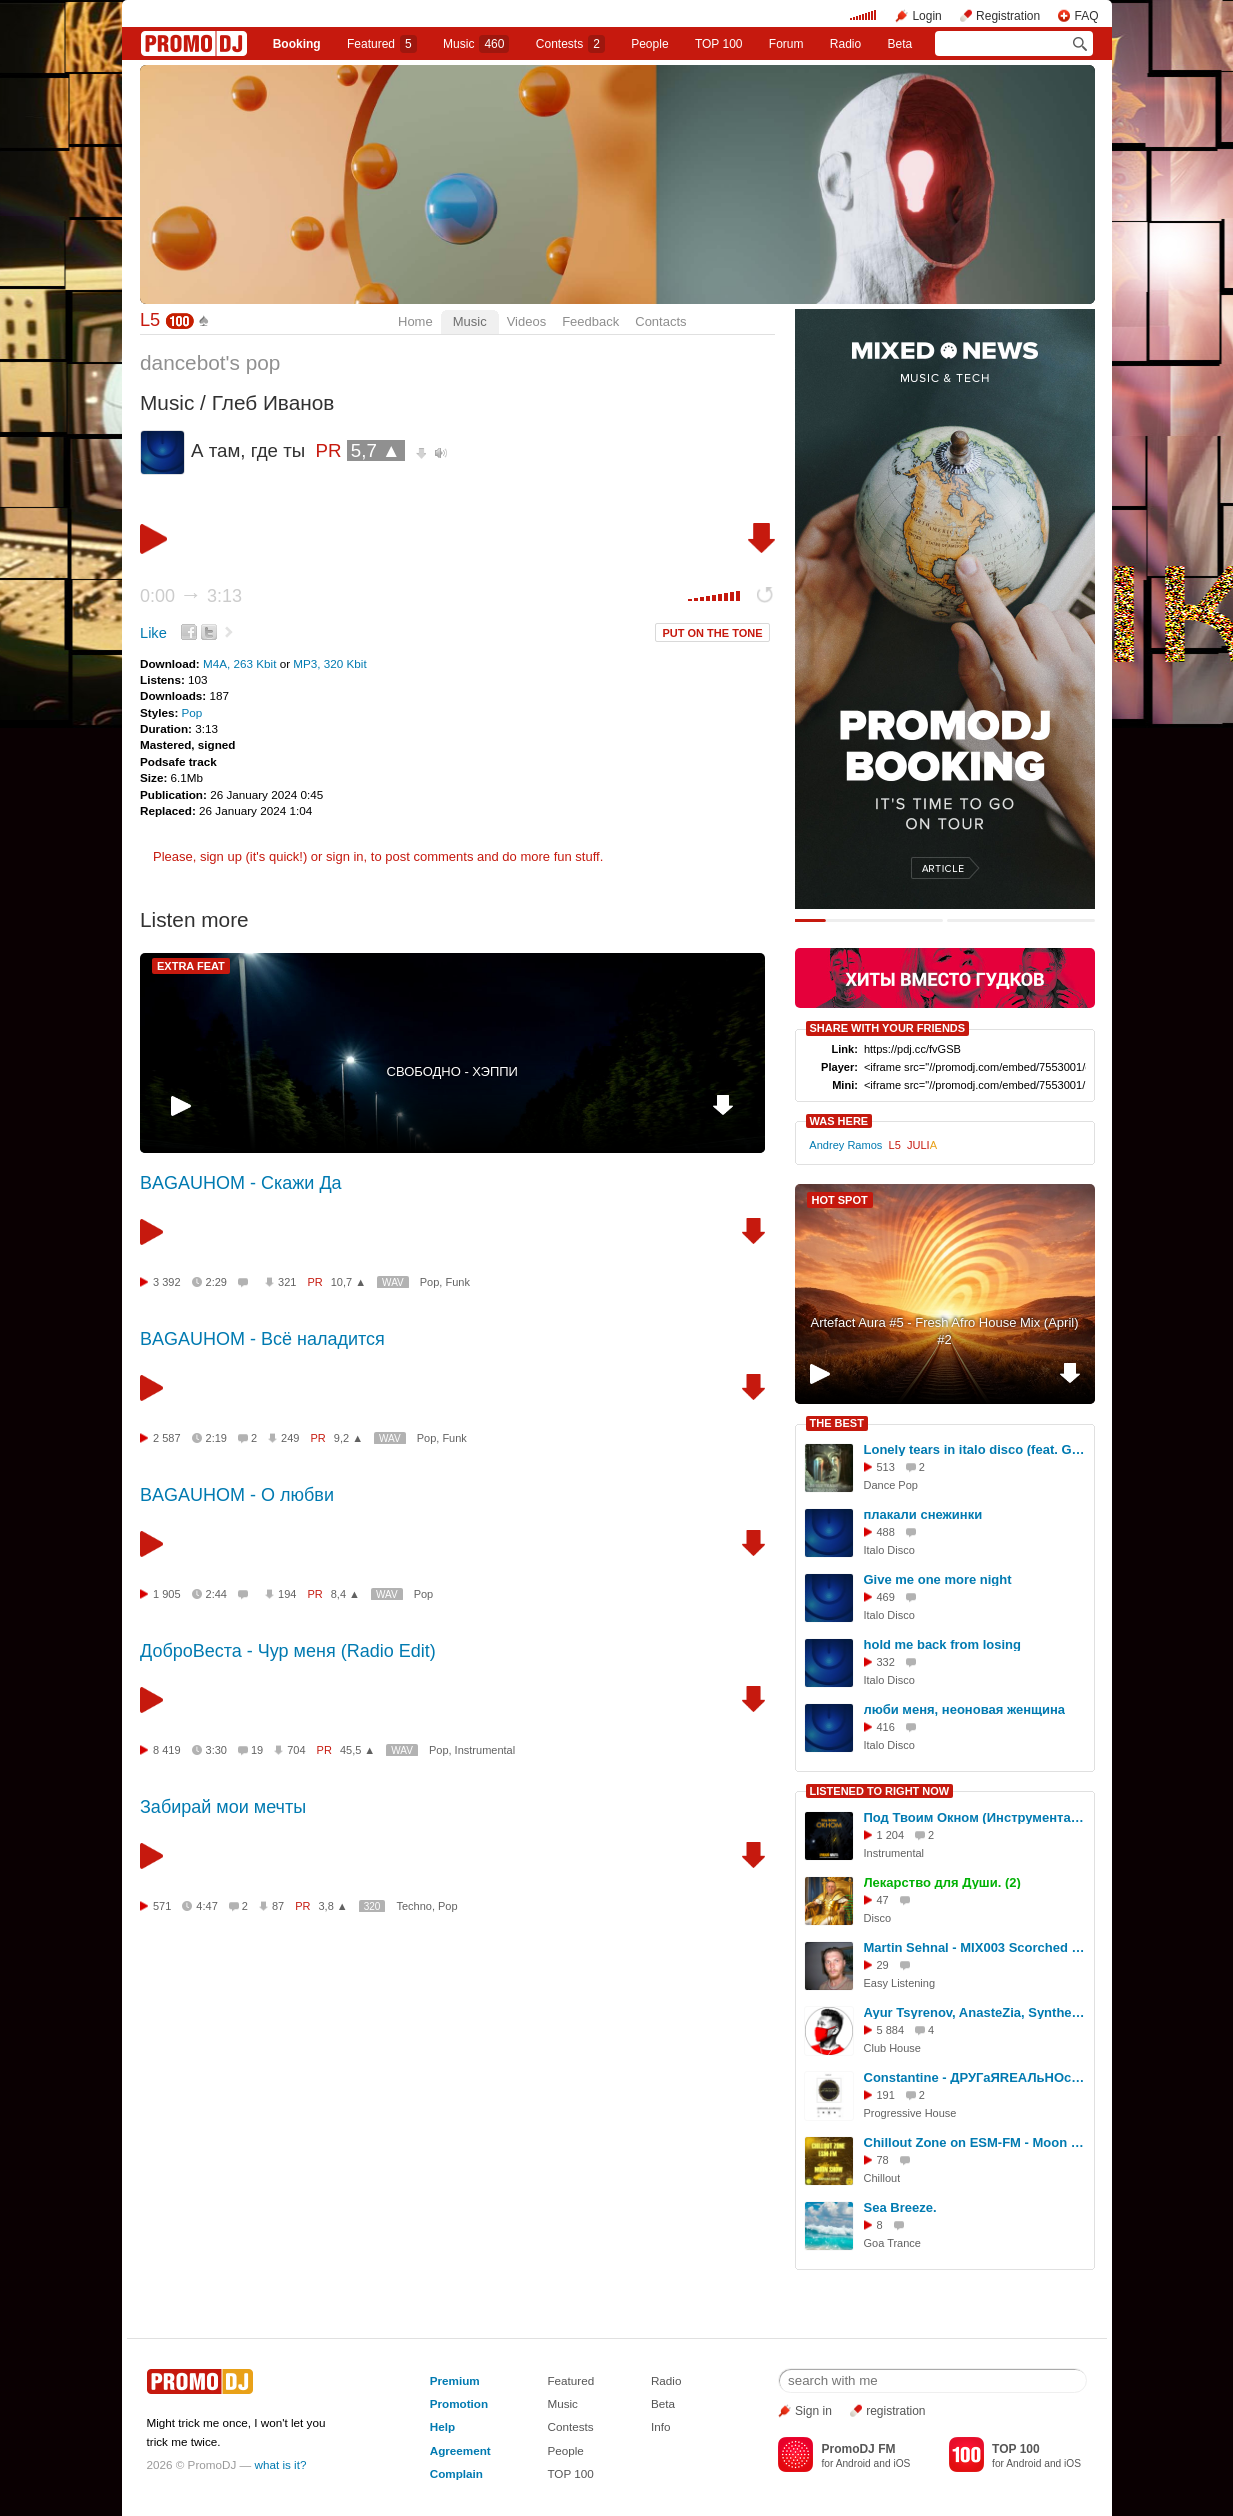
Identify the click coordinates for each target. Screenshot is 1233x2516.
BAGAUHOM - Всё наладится (262, 1339)
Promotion (459, 2403)
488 (886, 1532)
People (649, 44)
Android (853, 2463)
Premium (455, 2380)
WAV (393, 1282)
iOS (901, 2463)
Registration (1008, 16)
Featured (382, 44)
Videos (527, 321)
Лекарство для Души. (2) (942, 1882)
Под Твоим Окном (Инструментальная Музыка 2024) (976, 1817)
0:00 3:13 (191, 596)
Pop (192, 712)
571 (162, 1906)
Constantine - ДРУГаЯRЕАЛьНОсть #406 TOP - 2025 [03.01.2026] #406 (976, 2077)
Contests (570, 2426)
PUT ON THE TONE (712, 633)
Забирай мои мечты (223, 1807)
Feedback (590, 321)
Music (476, 44)
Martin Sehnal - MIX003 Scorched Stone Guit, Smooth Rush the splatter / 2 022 (976, 1947)
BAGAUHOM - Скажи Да (241, 1183)
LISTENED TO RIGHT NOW (880, 1791)
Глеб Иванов (273, 402)
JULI (921, 1145)
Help (442, 2426)
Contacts (660, 321)
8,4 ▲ (345, 1594)
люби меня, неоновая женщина (965, 1709)
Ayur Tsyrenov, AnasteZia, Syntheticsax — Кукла (976, 2012)
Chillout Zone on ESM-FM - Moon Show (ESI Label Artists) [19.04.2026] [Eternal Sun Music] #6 (976, 2142)
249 (290, 1438)
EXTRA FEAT (191, 966)
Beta (900, 44)
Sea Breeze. (900, 2207)
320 (372, 1906)
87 (278, 1906)
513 (886, 1467)
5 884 (891, 2030)
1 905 (167, 1594)
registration (895, 2411)
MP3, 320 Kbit (329, 663)
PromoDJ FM (858, 2449)
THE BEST (837, 1423)
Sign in (813, 2411)
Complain (456, 2473)
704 (296, 1750)
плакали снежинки (923, 1514)
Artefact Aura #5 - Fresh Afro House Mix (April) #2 (944, 1331)
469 (886, 1597)
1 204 (891, 1835)
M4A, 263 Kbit (241, 663)
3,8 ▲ (333, 1906)
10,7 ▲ (348, 1282)
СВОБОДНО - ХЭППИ (452, 1071)
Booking (297, 44)
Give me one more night (938, 1579)
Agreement (460, 2450)
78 (883, 2160)
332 (886, 1662)
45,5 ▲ (357, 1750)
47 (883, 1900)
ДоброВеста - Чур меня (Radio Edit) (288, 1651)
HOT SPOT (840, 1200)
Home (415, 321)
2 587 (167, 1438)
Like (153, 633)
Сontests (570, 44)
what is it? (281, 2464)
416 (886, 1727)
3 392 (167, 1282)
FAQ (1086, 16)
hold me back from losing (942, 1644)
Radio (845, 44)
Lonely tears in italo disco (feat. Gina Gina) (976, 1449)
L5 (150, 320)
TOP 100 (719, 44)
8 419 (167, 1750)
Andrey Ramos (845, 1145)
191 (886, 2095)
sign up (221, 856)
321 (287, 1282)
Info (661, 2426)
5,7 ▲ (376, 450)
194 (287, 1594)
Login (926, 16)
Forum (786, 44)
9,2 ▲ (348, 1438)
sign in (345, 856)
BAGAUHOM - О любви (237, 1495)
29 (883, 1965)
